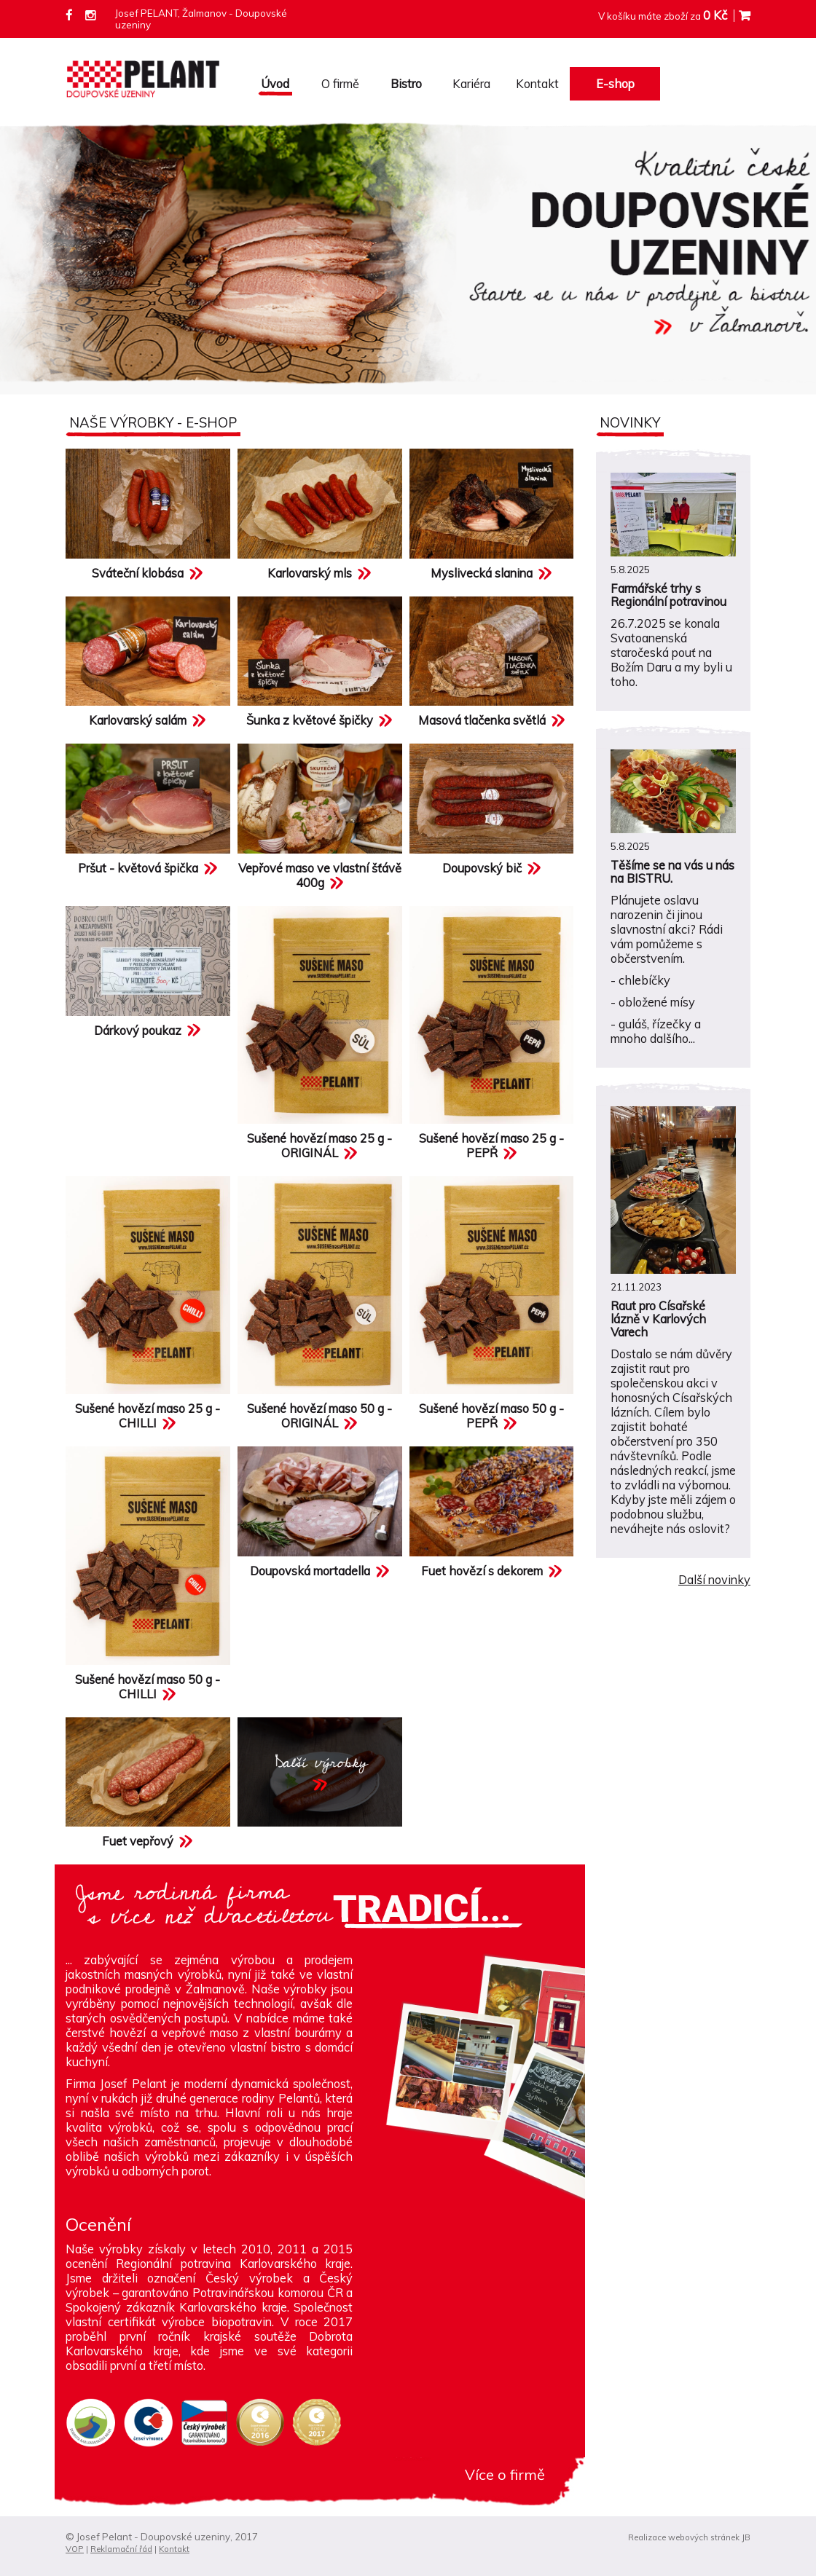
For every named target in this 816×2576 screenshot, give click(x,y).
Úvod (275, 83)
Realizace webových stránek (684, 2537)
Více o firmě (505, 2474)
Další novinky (714, 1579)
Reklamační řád (121, 2549)
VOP (75, 2549)
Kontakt (537, 83)
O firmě (340, 83)
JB (746, 2537)
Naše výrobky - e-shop (153, 422)
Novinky (630, 422)
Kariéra (471, 83)
